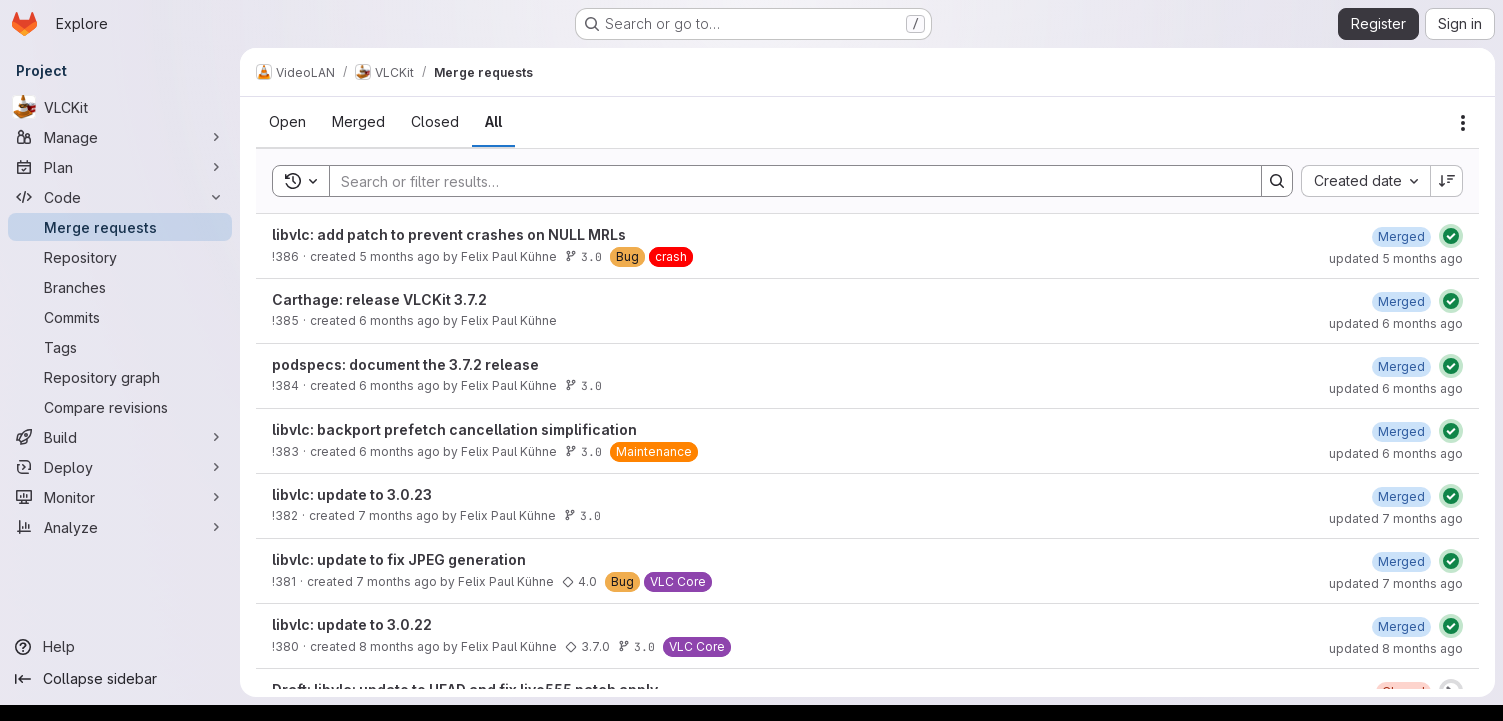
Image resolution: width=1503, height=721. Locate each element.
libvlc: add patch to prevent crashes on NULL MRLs (449, 234)
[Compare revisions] (120, 407)
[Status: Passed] (1451, 236)
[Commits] (120, 317)
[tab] (287, 122)
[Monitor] (120, 497)
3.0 (583, 256)
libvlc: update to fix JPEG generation (399, 559)
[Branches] (120, 287)
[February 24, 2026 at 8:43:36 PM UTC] (1401, 236)
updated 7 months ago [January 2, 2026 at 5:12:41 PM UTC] (1396, 518)
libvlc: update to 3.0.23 (352, 494)
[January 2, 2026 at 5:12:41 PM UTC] (1401, 496)
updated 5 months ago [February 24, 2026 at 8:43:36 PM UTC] (1396, 258)
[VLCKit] (120, 107)
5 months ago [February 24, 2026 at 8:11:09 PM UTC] (399, 256)
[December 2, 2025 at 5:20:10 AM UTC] (1401, 626)
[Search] (785, 181)
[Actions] (1463, 123)
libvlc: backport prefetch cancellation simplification (454, 429)
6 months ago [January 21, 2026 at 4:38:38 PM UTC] (399, 385)
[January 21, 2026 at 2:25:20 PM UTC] (1401, 431)
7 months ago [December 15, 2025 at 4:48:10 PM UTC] (396, 581)
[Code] (120, 197)
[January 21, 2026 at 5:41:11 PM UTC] (1401, 301)
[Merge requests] (120, 227)
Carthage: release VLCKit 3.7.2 (379, 299)
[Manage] (120, 137)
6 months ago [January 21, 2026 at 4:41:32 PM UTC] (399, 320)
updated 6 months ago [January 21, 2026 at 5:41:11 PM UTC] (1396, 323)
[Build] (120, 437)
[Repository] (120, 257)
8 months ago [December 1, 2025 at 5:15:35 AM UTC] (399, 646)
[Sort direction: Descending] (1447, 181)
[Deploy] (120, 467)
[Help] (120, 647)
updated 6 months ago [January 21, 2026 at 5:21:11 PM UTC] (1396, 388)
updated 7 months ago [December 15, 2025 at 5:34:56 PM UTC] (1396, 583)
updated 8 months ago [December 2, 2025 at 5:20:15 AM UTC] (1396, 648)
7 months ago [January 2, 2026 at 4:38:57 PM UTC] (398, 515)
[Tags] (120, 347)
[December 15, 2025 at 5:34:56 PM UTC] (1401, 561)
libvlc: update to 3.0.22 (352, 624)
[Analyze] (120, 527)
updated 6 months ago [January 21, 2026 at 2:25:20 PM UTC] (1396, 453)
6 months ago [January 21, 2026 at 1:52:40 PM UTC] (399, 451)
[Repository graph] (120, 377)
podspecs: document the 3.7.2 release (405, 364)
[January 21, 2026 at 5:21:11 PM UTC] (1401, 366)
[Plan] (120, 167)
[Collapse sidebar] (120, 679)
